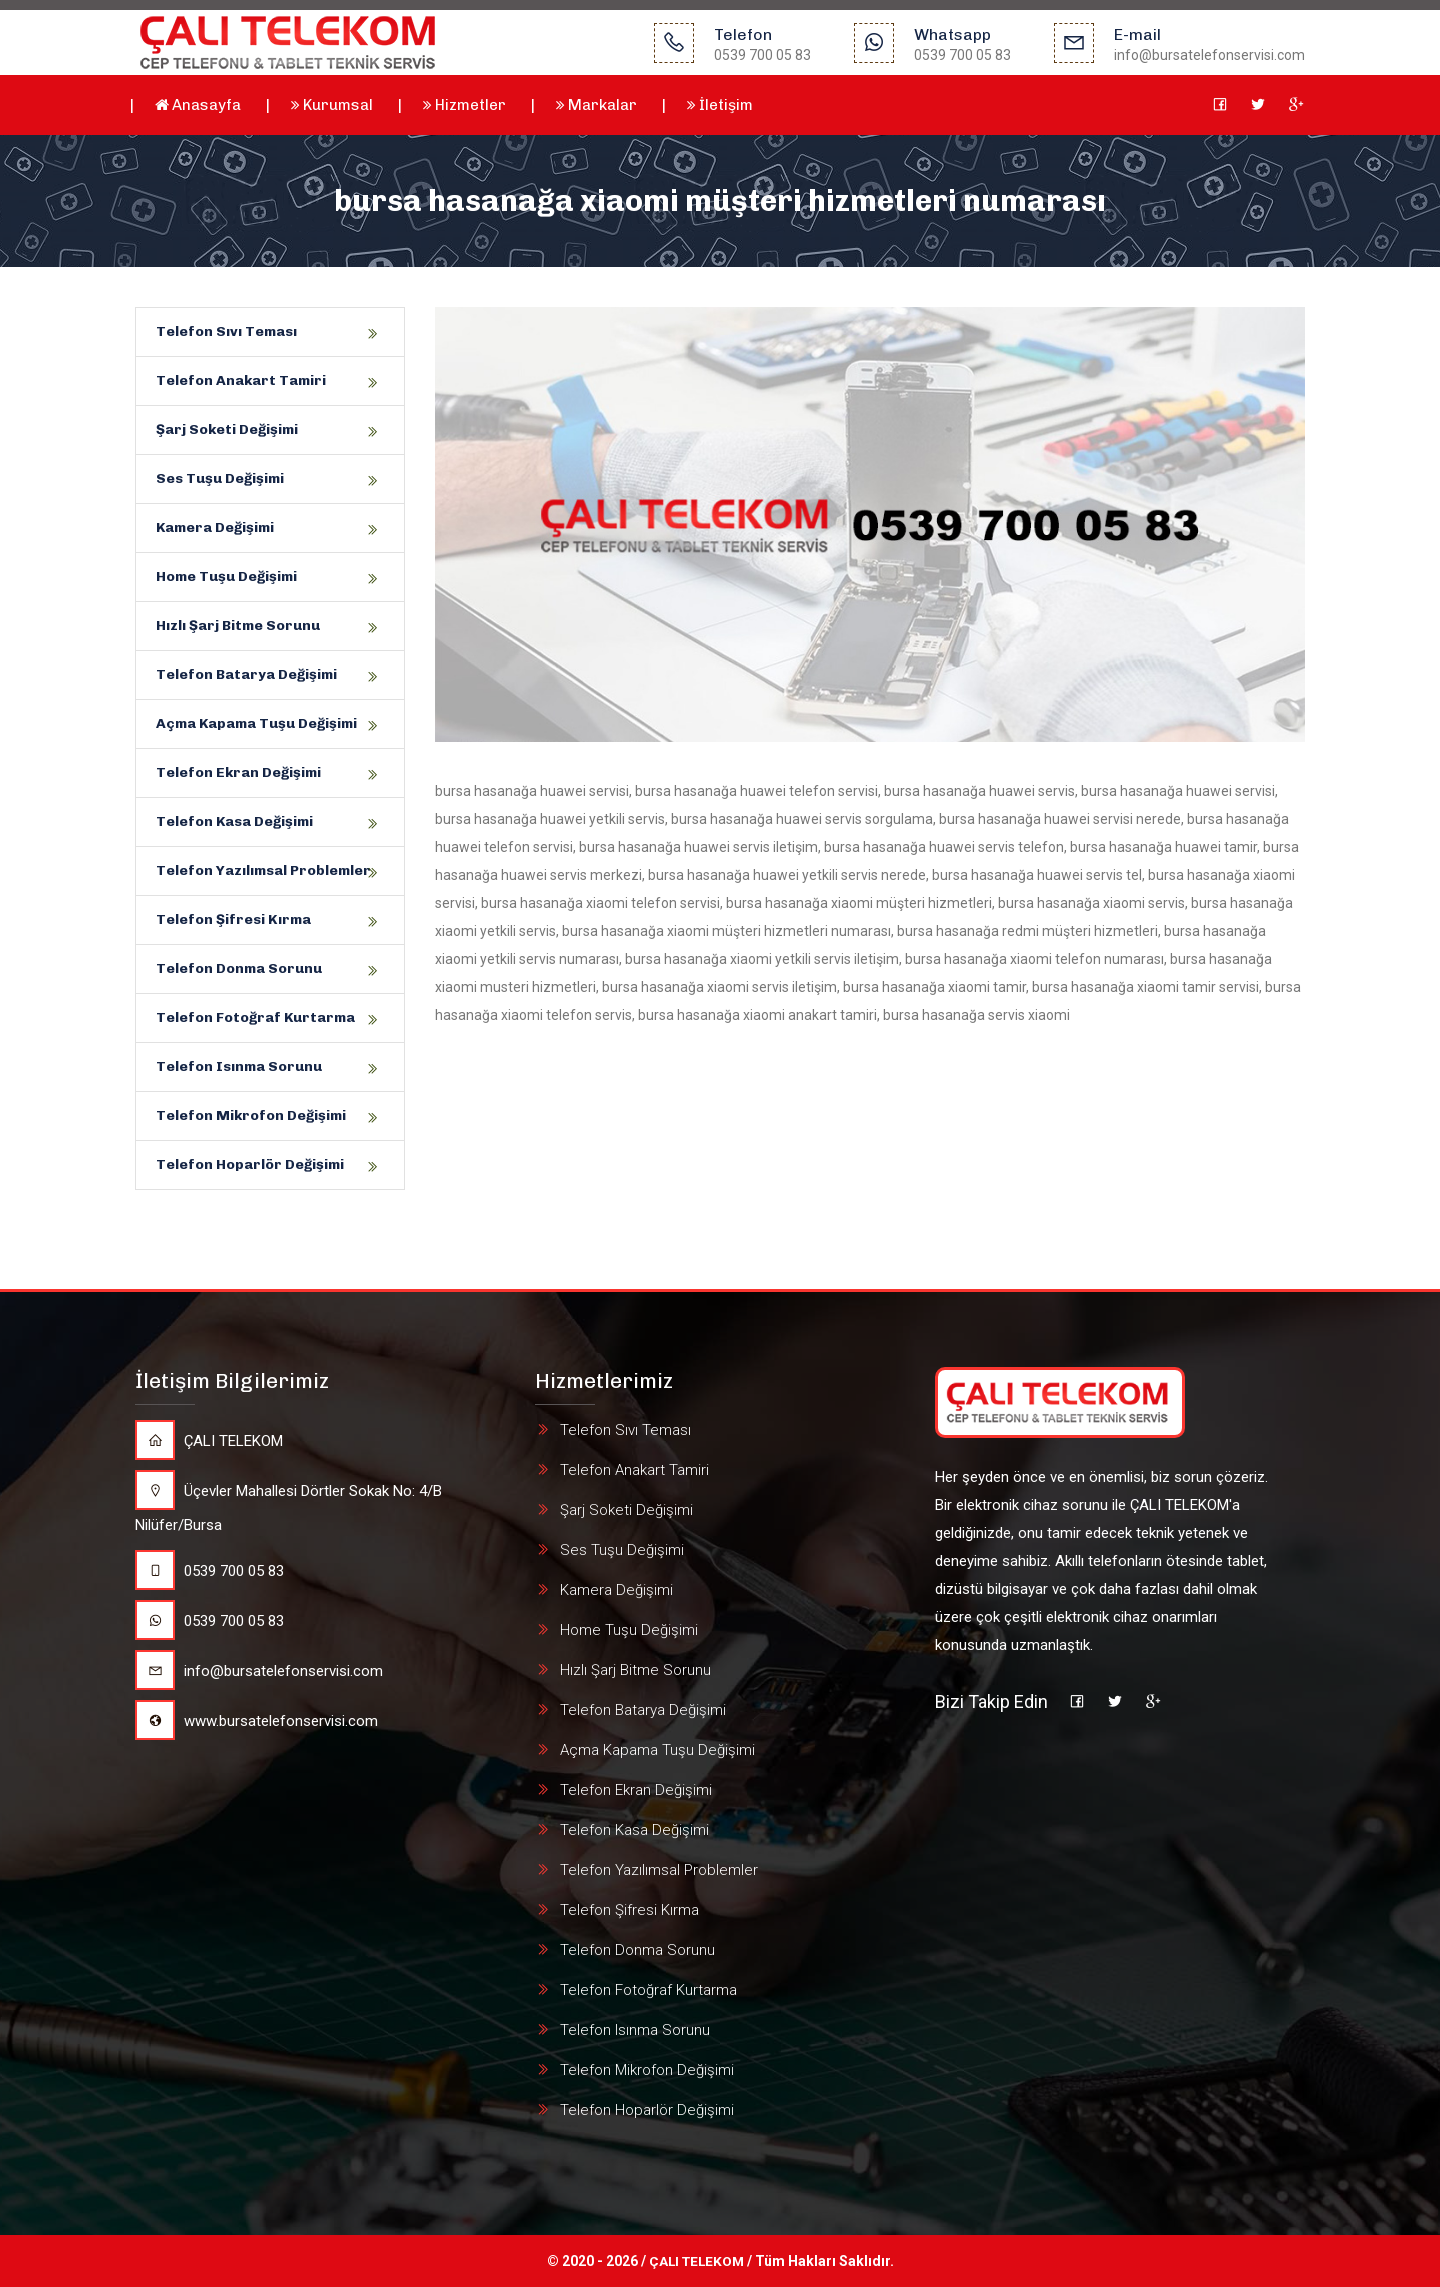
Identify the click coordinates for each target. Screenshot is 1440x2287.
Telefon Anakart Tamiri (241, 380)
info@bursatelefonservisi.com (259, 1671)
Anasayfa (198, 105)
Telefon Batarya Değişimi (246, 674)
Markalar (596, 105)
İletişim (720, 105)
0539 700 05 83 (209, 1571)
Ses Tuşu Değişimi (220, 478)
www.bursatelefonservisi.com (256, 1721)
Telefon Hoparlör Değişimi (250, 1164)
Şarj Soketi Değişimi (227, 429)
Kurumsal (332, 105)
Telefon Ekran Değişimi (238, 772)
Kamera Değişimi (215, 527)
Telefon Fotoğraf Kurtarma (255, 1017)
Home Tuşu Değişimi (226, 576)
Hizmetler (464, 105)
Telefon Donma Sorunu (239, 968)
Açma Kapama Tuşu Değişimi (256, 723)
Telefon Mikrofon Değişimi (251, 1115)
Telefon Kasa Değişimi (234, 821)
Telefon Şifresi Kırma (233, 919)
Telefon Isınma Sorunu (239, 1066)
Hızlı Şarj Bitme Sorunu (238, 625)
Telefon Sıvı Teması (226, 331)
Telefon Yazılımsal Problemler (263, 870)
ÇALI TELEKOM (209, 1441)
